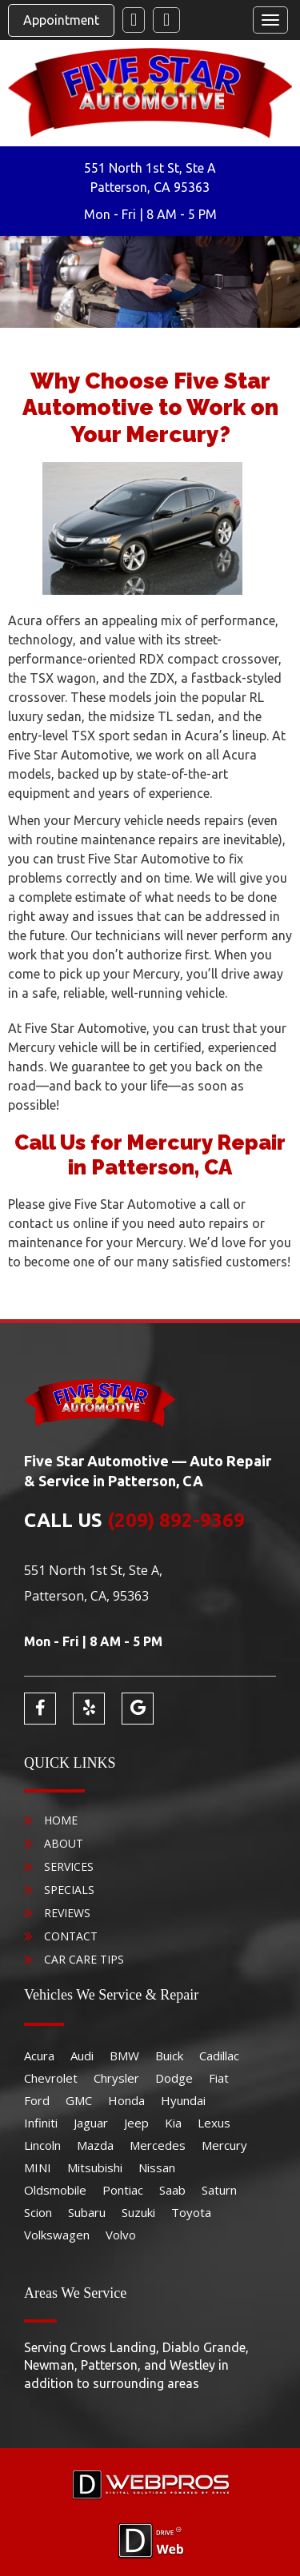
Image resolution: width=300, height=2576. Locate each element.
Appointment (61, 20)
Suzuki (138, 2212)
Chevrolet (51, 2078)
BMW (124, 2056)
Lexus (214, 2123)
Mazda (95, 2145)
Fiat (219, 2078)
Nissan (156, 2167)
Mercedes (158, 2145)
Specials (69, 1889)
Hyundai (183, 2100)
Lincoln (42, 2145)
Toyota (191, 2212)
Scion (38, 2212)
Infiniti (41, 2123)
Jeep (136, 2123)
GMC (79, 2100)
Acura (39, 2056)
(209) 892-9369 (176, 1520)
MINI (37, 2167)
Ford (37, 2100)
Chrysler (116, 2078)
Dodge (174, 2078)
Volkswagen (57, 2235)
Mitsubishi (94, 2167)
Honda (126, 2100)
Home (61, 1820)
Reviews (67, 1912)
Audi (82, 2056)
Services (69, 1866)
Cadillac (219, 2056)
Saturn (219, 2190)
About (63, 1843)
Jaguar (91, 2123)
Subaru (87, 2212)
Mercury (224, 2145)
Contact (71, 1936)
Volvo (121, 2235)
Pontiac (122, 2190)
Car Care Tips (84, 1959)
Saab (172, 2190)
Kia (173, 2123)
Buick (169, 2056)
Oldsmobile (55, 2190)
